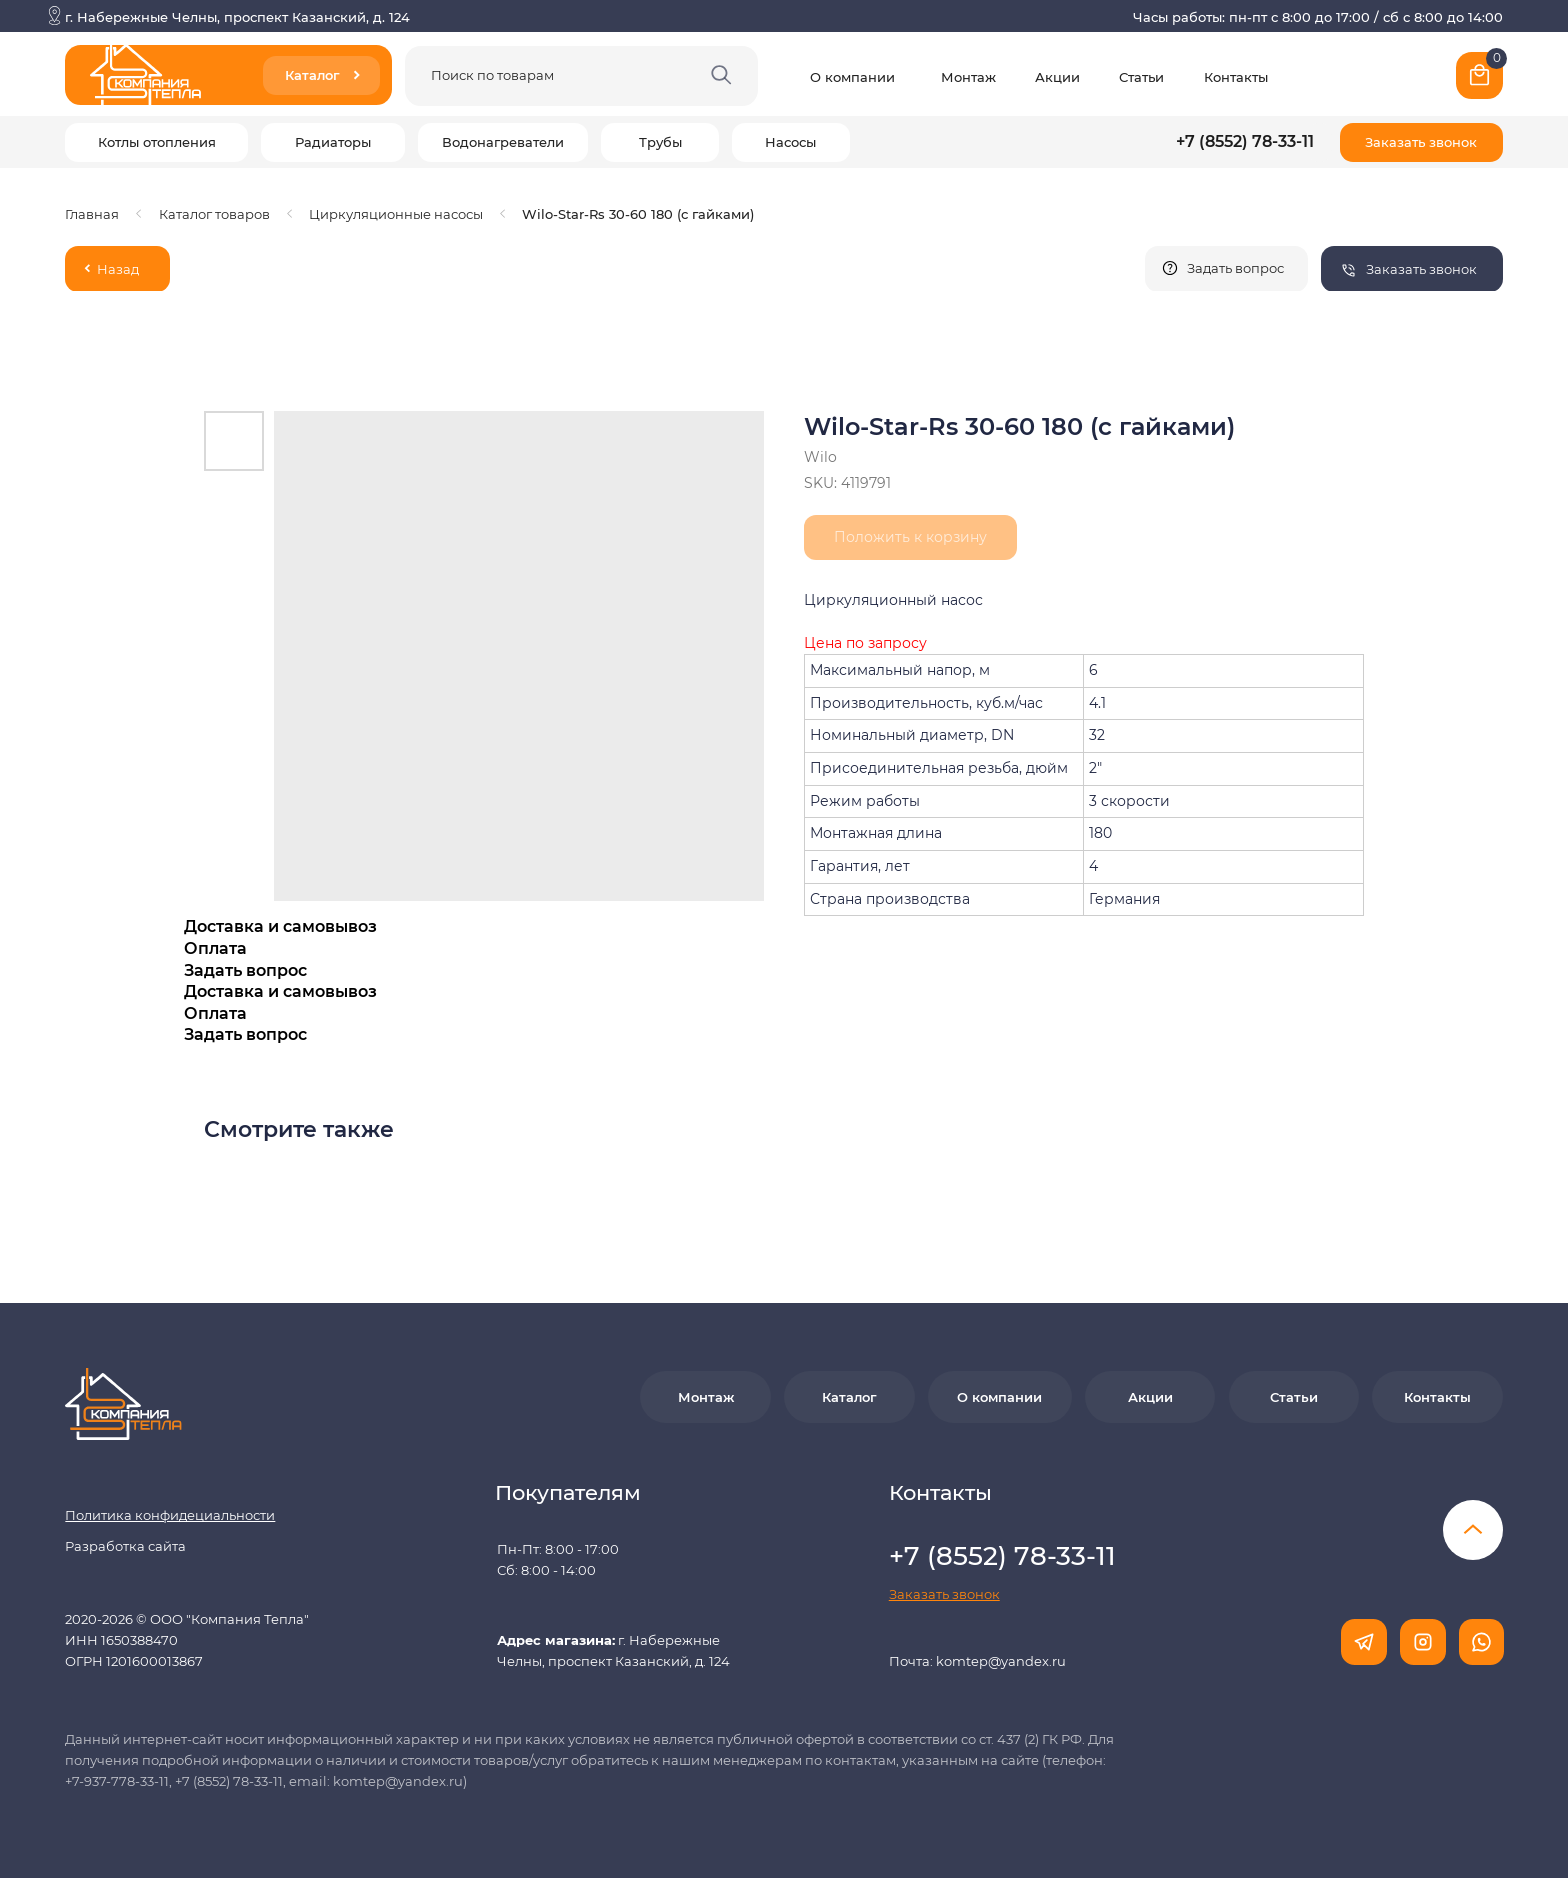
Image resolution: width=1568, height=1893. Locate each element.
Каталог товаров (214, 214)
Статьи (1141, 77)
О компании (852, 77)
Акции (1057, 77)
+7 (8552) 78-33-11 (1245, 141)
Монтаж (968, 77)
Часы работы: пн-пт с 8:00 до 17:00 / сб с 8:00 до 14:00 (1318, 17)
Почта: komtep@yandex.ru (977, 1645)
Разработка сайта (125, 1530)
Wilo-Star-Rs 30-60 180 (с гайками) (638, 214)
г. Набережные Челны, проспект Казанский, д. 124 (237, 17)
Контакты (1236, 77)
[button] (1421, 142)
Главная (92, 214)
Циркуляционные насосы (396, 214)
